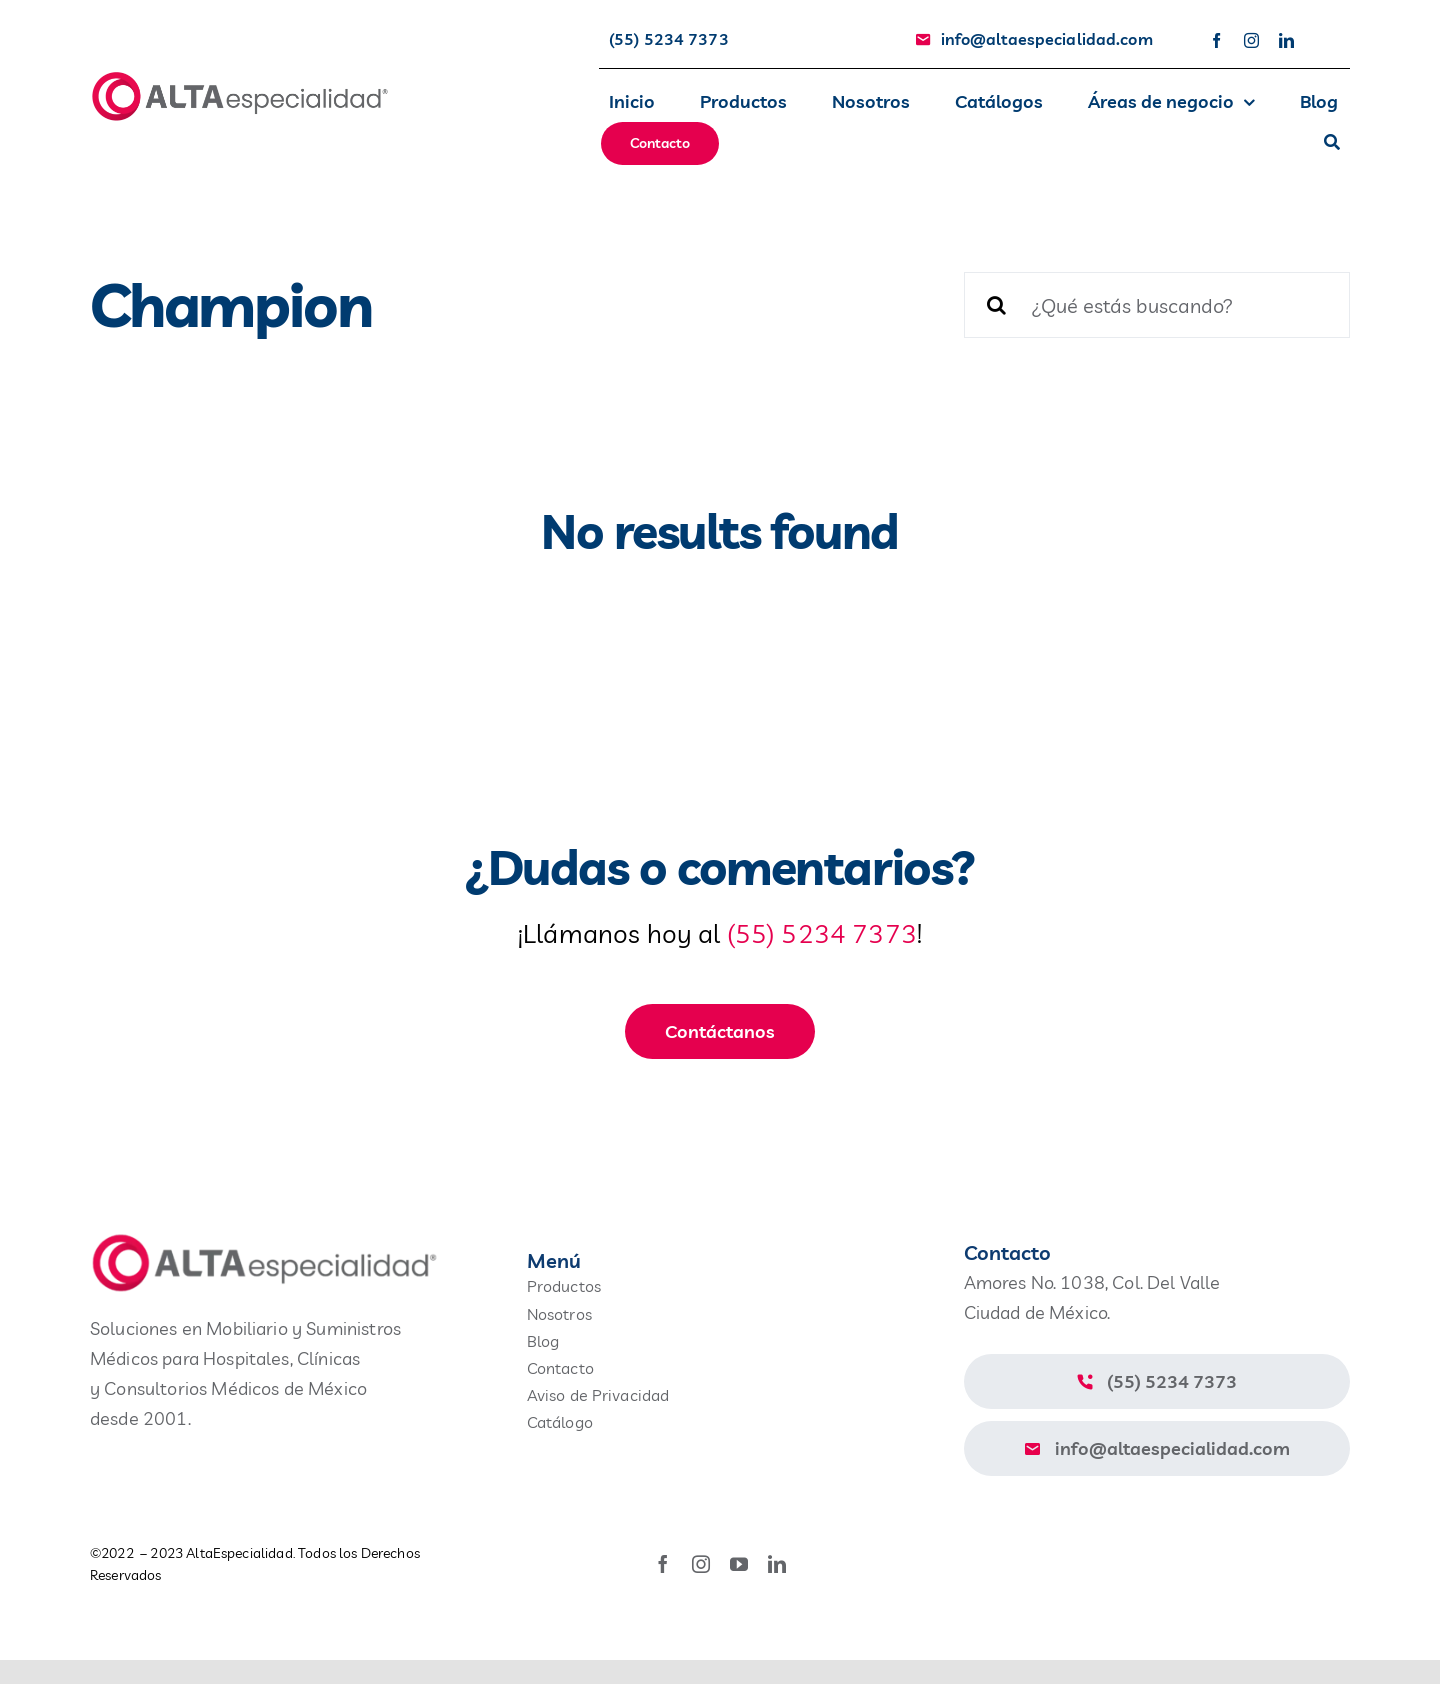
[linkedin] (1286, 40)
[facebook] (1216, 40)
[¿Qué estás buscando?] (1157, 305)
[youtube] (739, 1564)
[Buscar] (1332, 143)
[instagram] (1251, 40)
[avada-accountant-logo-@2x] (240, 78)
